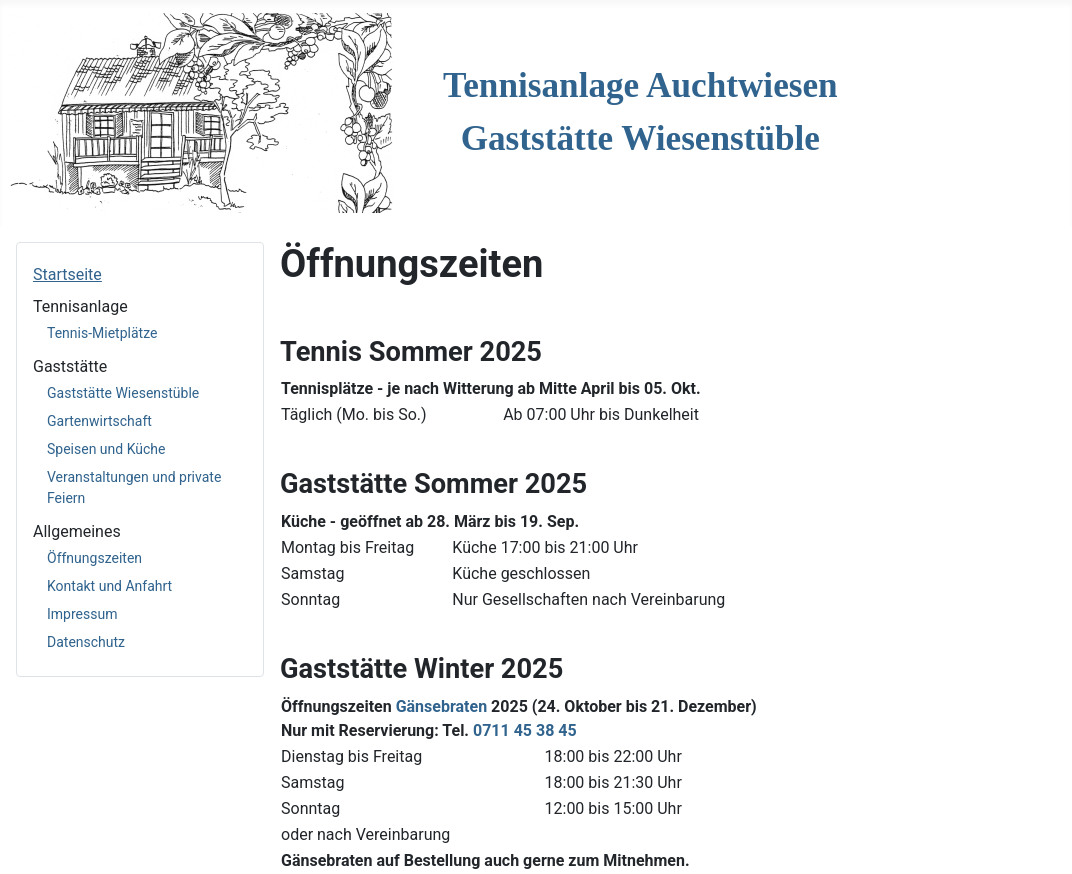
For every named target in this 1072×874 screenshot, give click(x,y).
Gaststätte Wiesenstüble (123, 393)
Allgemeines (77, 531)
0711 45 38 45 (525, 730)
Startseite (67, 274)
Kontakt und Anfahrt (109, 586)
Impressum (82, 614)
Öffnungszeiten (94, 558)
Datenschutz (86, 642)
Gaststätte (70, 366)
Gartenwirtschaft (99, 421)
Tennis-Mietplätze (102, 333)
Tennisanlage (80, 306)
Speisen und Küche (106, 449)
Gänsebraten (441, 706)
